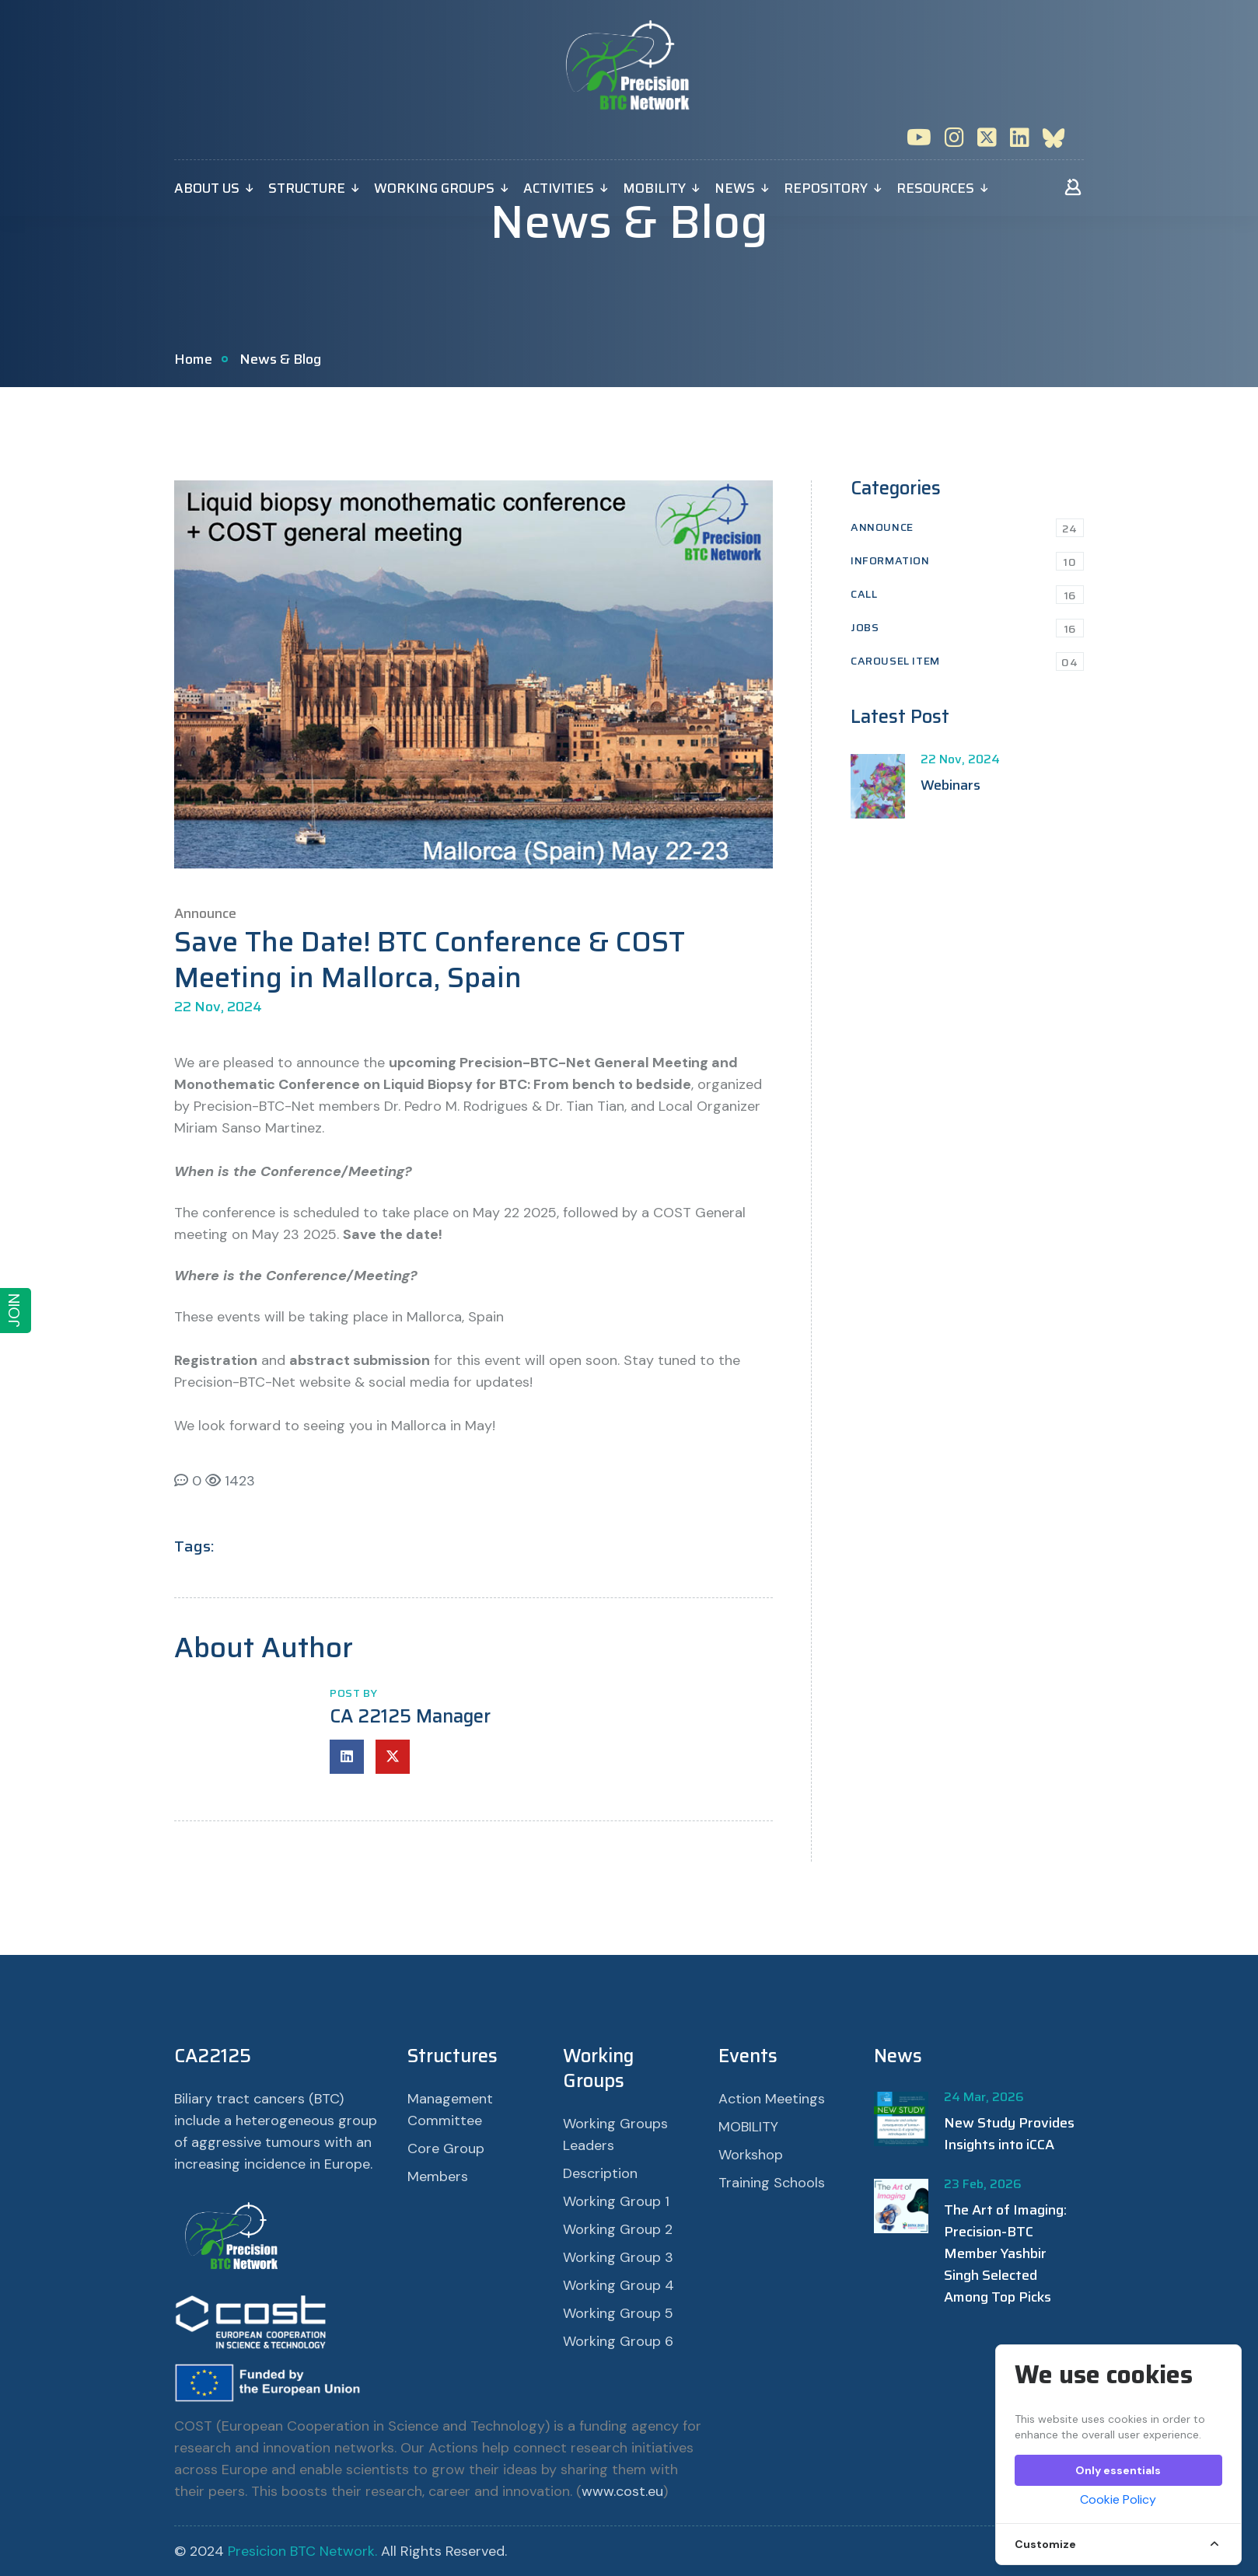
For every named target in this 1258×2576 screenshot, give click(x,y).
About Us (206, 188)
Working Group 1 (616, 2201)
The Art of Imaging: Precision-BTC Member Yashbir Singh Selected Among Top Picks (1005, 2253)
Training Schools (771, 2182)
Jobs (967, 628)
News (735, 188)
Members (437, 2176)
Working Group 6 (618, 2341)
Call (967, 594)
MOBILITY (654, 188)
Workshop (750, 2154)
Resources (935, 188)
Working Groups (434, 188)
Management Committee (450, 2109)
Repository (826, 188)
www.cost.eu (622, 2491)
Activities (558, 188)
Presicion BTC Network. (302, 2551)
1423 (230, 1480)
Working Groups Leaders (615, 2134)
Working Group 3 (618, 2257)
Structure (306, 188)
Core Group (445, 2148)
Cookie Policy (1118, 2499)
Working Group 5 (618, 2313)
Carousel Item (967, 661)
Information (967, 561)
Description (600, 2173)
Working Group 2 (618, 2229)
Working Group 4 (618, 2285)
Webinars (950, 785)
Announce (967, 527)
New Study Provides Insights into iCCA (1009, 2133)
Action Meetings (771, 2098)
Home (193, 359)
